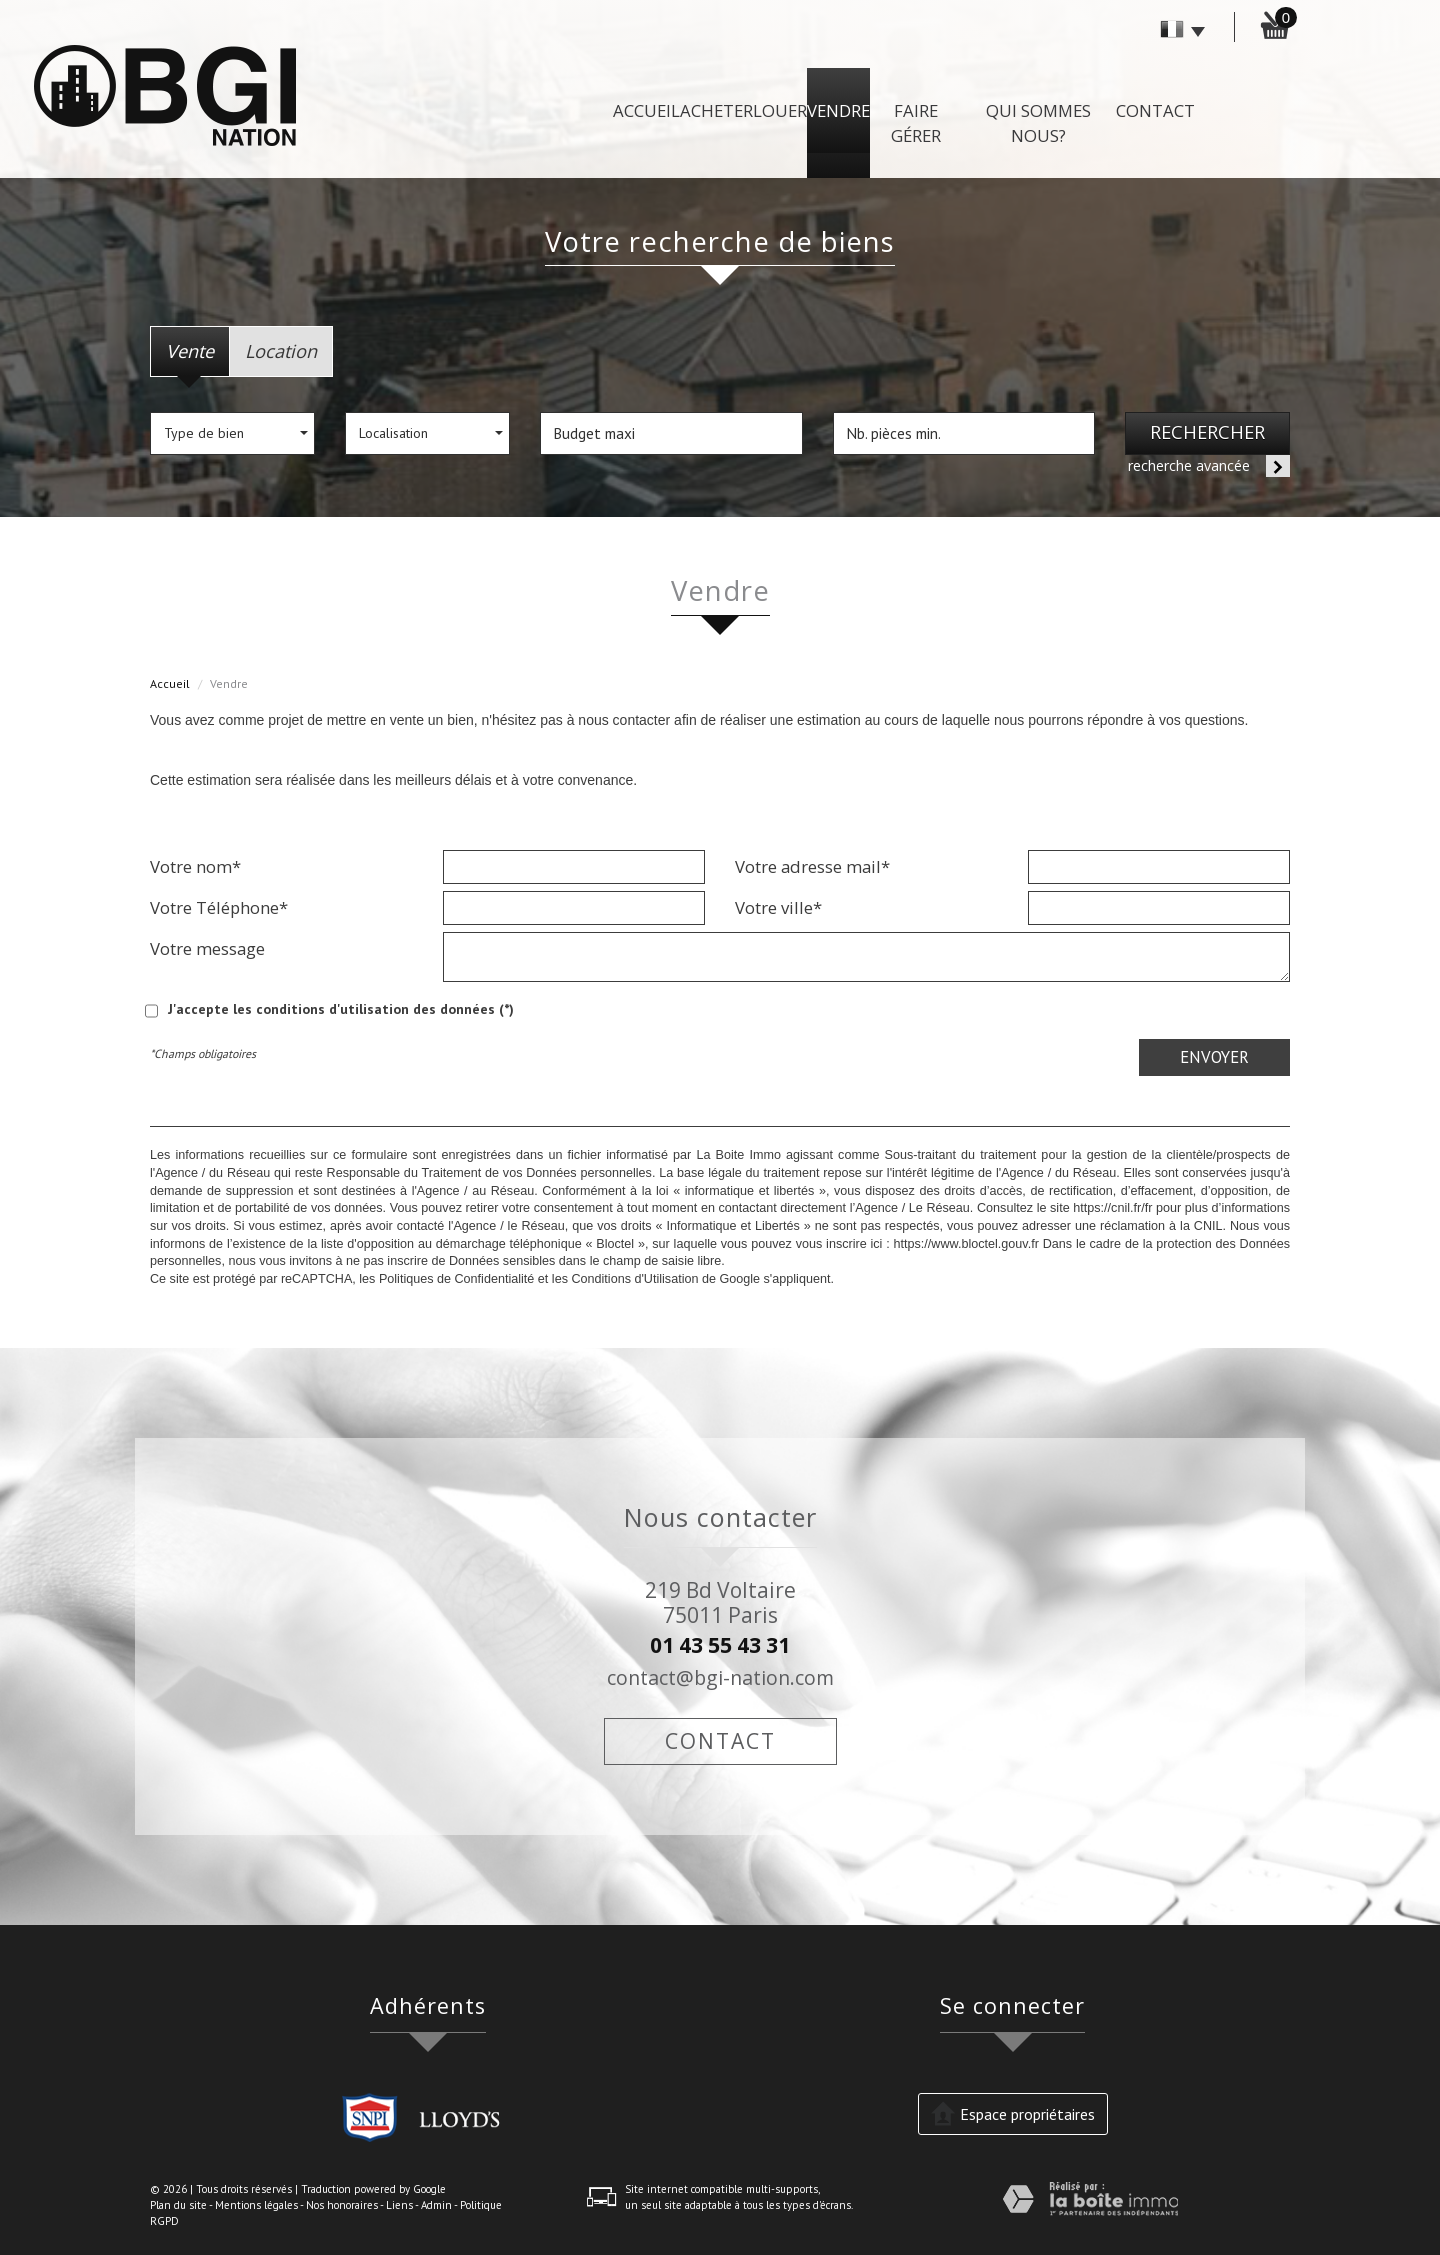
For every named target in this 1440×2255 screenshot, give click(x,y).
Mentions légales (256, 2205)
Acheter (716, 110)
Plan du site (178, 2205)
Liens (399, 2205)
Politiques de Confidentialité (456, 1279)
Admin (436, 2205)
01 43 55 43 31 (720, 1645)
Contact (1155, 110)
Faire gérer (916, 123)
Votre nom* (195, 866)
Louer (780, 110)
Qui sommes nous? (1038, 123)
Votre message (207, 948)
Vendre (838, 110)
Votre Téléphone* (219, 907)
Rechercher (1207, 432)
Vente (190, 351)
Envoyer (1214, 1057)
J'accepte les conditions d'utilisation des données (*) (341, 1009)
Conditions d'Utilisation (634, 1279)
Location (281, 351)
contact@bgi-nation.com (720, 1677)
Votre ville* (778, 907)
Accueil (646, 110)
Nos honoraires (342, 2205)
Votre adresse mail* (812, 866)
